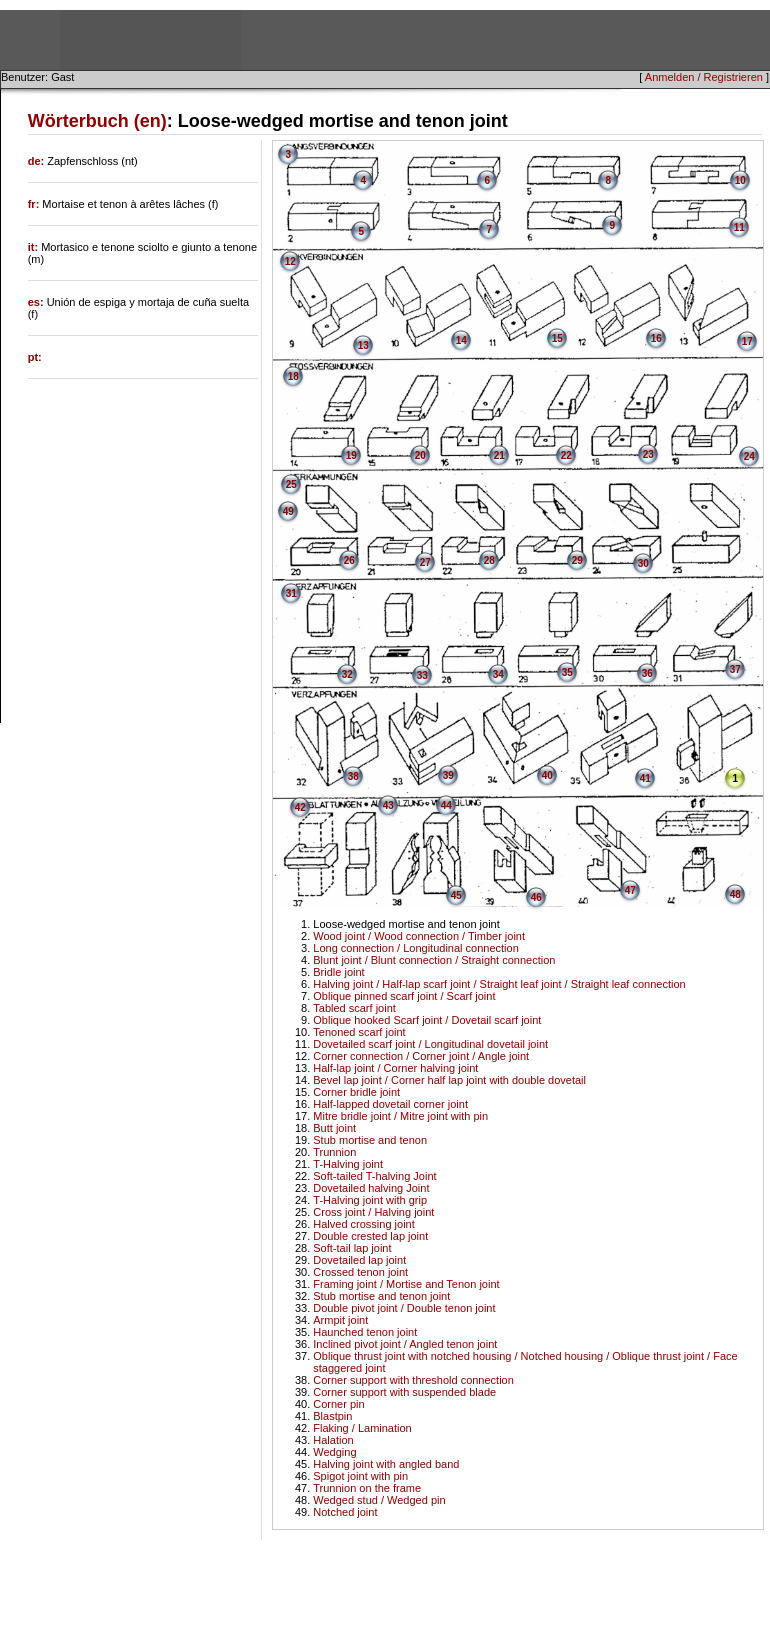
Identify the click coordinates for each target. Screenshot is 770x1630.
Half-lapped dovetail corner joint (390, 1104)
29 (577, 560)
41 (645, 778)
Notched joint (345, 1512)
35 (567, 672)
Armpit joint (340, 1320)
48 (735, 894)
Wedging (334, 1452)
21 (499, 455)
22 (566, 455)
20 (420, 455)
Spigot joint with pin (360, 1476)
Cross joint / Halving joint (373, 1212)
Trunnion (334, 1152)
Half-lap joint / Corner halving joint (395, 1068)
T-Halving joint (348, 1164)
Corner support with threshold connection (413, 1380)
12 (290, 261)
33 (422, 675)
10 (740, 180)
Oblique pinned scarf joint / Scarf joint (404, 996)
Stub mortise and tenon (370, 1140)
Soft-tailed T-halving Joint (374, 1176)
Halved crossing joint (364, 1224)
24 (749, 456)
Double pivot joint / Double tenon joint (404, 1308)
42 (300, 807)
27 (425, 562)
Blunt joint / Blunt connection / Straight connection (434, 960)
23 (648, 454)
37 (735, 669)
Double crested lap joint (370, 1236)
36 (647, 673)
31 (291, 593)
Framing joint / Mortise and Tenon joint (406, 1284)
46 (536, 897)
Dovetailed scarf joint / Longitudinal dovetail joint (430, 1044)
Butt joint (334, 1128)
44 (446, 805)
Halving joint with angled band (386, 1464)
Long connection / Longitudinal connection (416, 948)
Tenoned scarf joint (359, 1032)
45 (456, 895)
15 (557, 338)
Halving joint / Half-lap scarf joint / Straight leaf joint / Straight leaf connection (499, 984)
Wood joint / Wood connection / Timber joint (419, 936)
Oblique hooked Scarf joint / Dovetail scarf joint (427, 1020)
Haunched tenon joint (365, 1332)
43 (388, 805)
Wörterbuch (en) (97, 121)
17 (747, 341)
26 (349, 560)
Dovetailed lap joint (359, 1260)
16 (656, 338)
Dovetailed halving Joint (371, 1188)
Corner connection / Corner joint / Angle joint (421, 1056)
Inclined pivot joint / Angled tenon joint (405, 1344)
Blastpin (332, 1416)
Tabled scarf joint (354, 1008)
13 (363, 345)
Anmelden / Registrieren (704, 77)
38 (353, 776)
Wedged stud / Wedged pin (379, 1500)
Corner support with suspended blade (404, 1392)
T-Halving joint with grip (370, 1200)
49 (288, 511)
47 (630, 890)
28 (489, 560)
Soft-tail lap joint (352, 1248)
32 (347, 674)
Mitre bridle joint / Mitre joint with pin (400, 1116)
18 (293, 376)
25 (291, 484)
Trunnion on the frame (367, 1488)
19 (351, 455)
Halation (333, 1440)
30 (643, 563)
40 (547, 775)
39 (448, 775)
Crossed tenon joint (360, 1272)
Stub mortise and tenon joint (381, 1296)
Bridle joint (338, 972)
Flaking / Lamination (362, 1428)
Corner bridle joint (356, 1092)
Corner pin (338, 1404)
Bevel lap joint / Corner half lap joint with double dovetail (449, 1080)
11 (739, 227)
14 (461, 340)
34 (498, 674)
